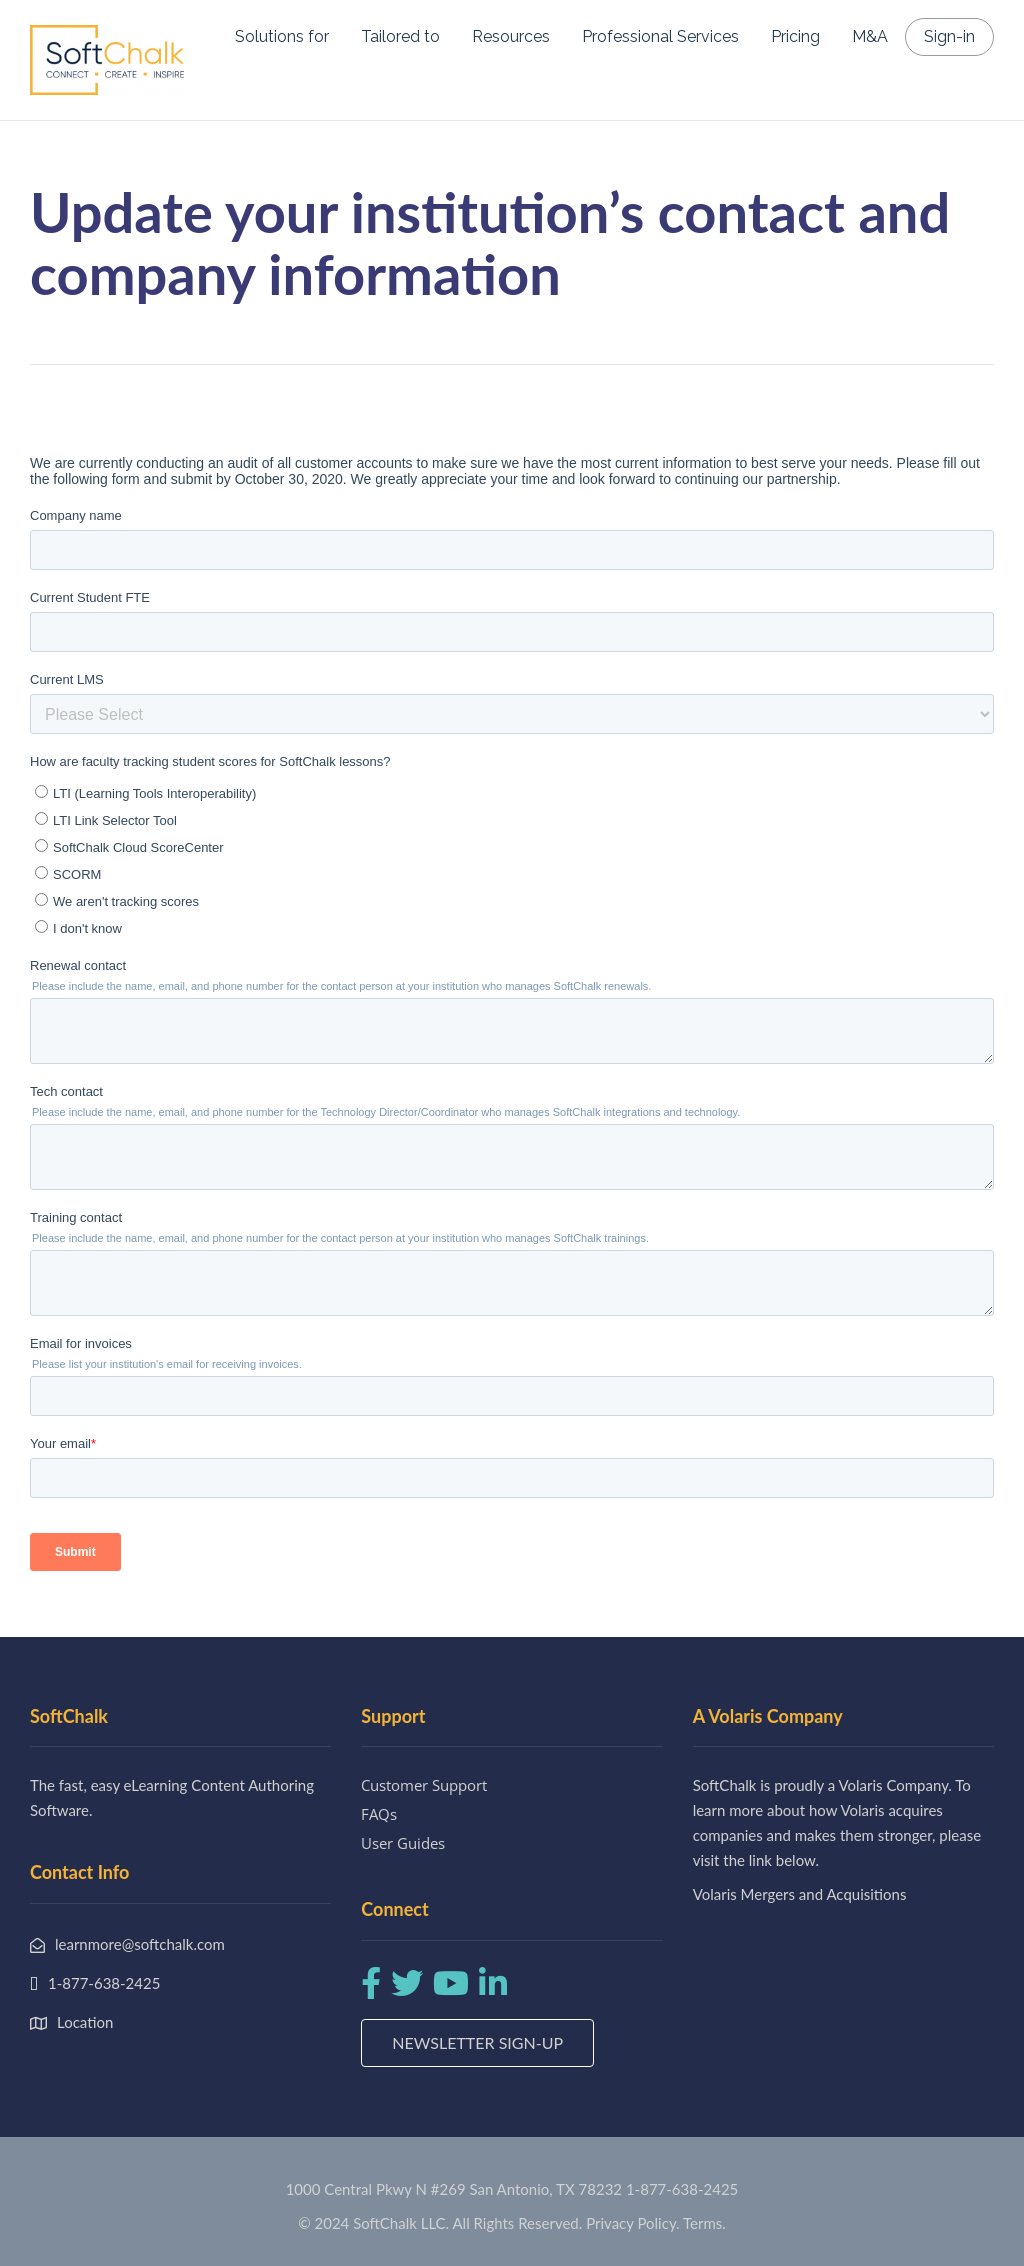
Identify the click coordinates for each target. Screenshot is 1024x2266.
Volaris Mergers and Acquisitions (800, 1894)
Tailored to (400, 36)
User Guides (403, 1843)
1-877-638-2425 (682, 2189)
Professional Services (660, 36)
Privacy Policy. (633, 2223)
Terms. (704, 2223)
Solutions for (282, 36)
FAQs (379, 1814)
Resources (511, 36)
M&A (870, 36)
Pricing (795, 36)
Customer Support (424, 1785)
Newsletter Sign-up (477, 2042)
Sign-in (949, 36)
